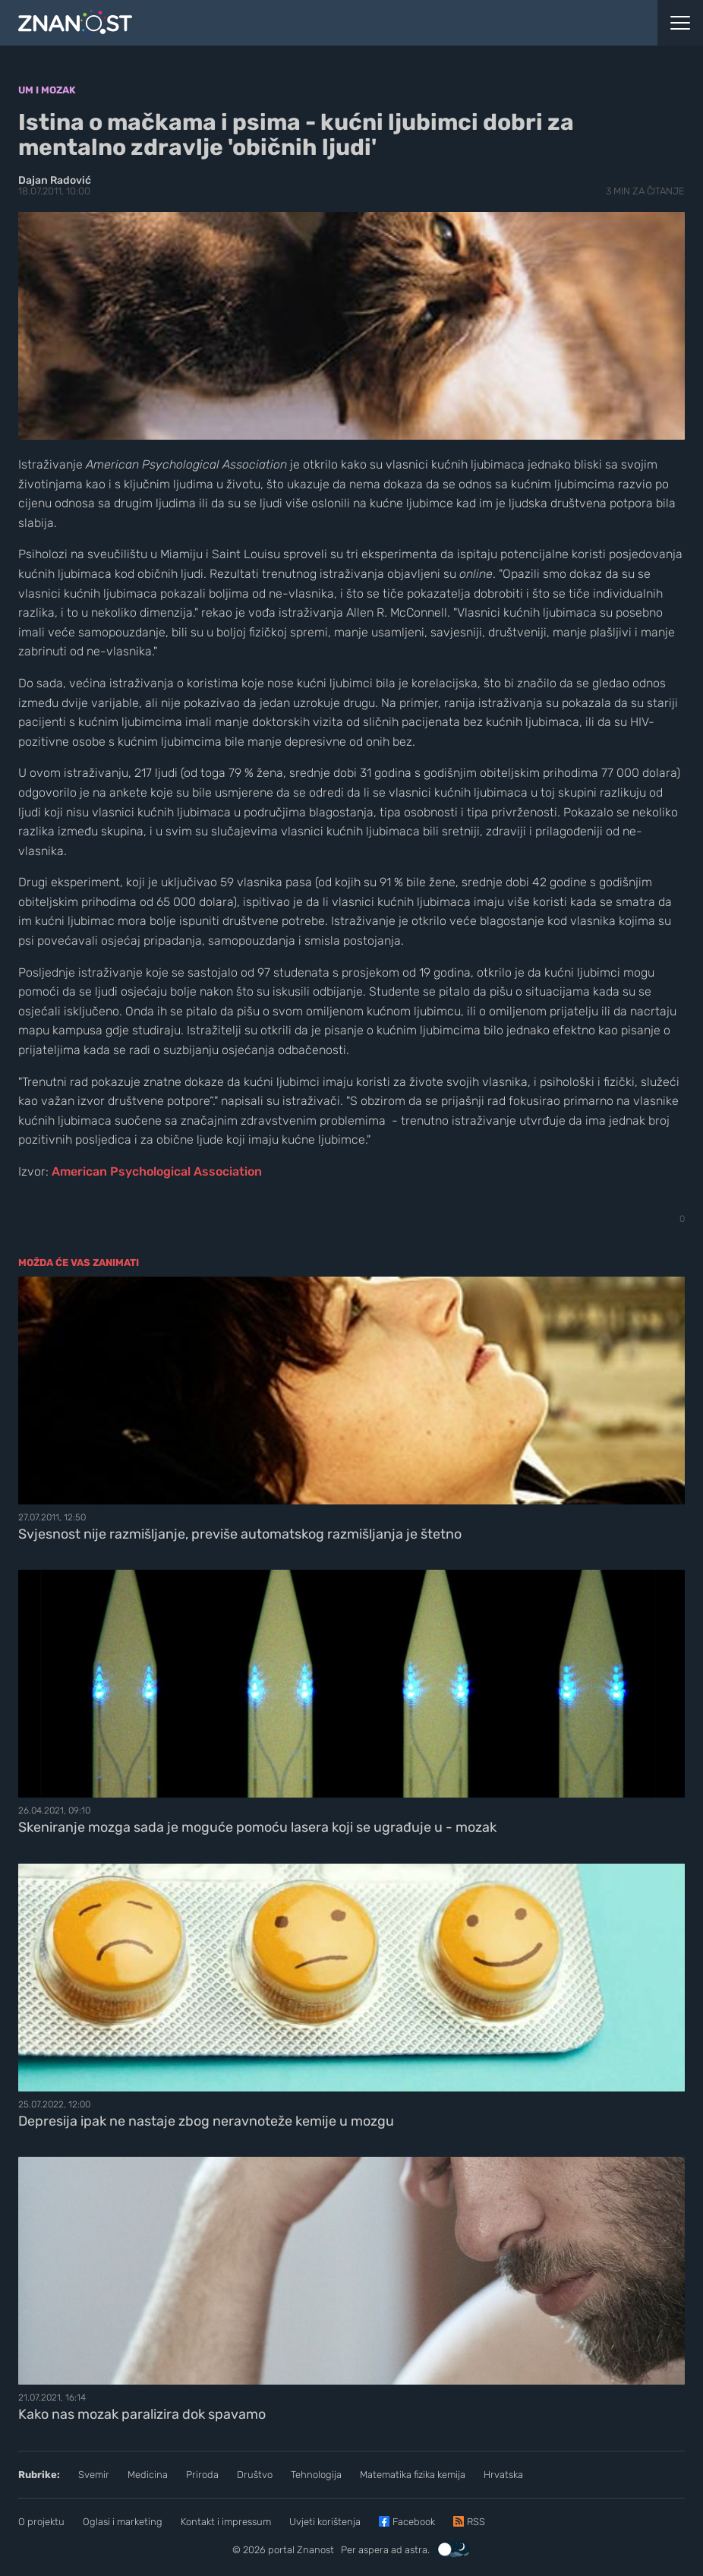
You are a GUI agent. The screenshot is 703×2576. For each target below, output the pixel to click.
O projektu (41, 2521)
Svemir (93, 2474)
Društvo (255, 2474)
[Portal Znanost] (264, 23)
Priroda (202, 2474)
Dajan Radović (54, 180)
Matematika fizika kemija (412, 2474)
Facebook (413, 2521)
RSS (476, 2521)
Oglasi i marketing (122, 2521)
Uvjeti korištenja (325, 2521)
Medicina (148, 2474)
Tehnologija (316, 2474)
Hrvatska (503, 2474)
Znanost (315, 2549)
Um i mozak (47, 90)
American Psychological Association (157, 1171)
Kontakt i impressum (226, 2521)
